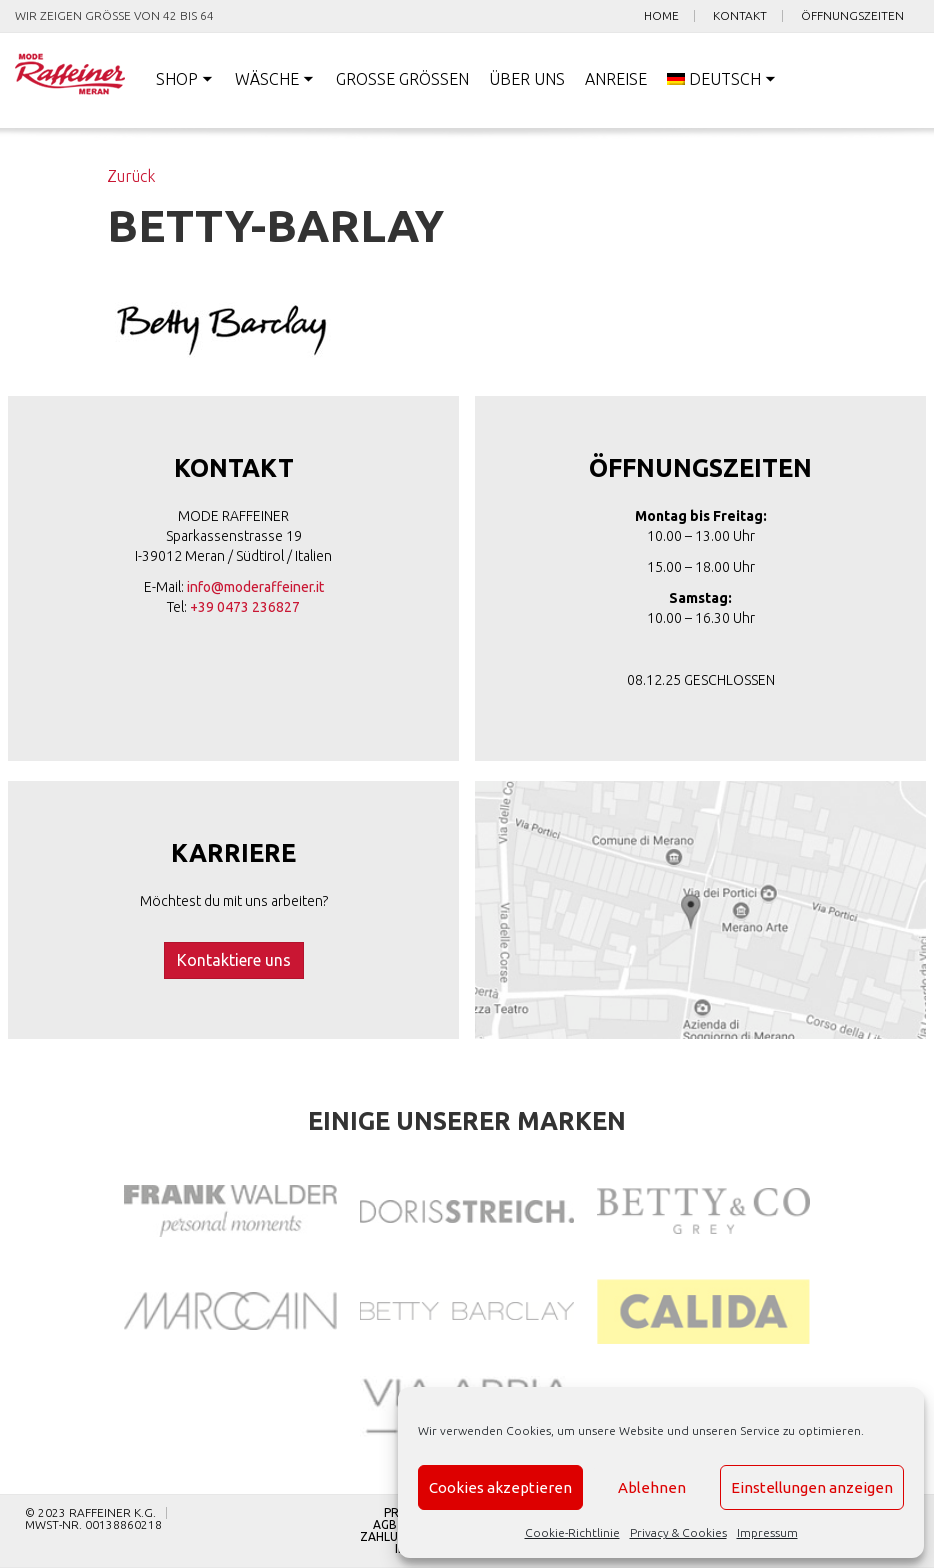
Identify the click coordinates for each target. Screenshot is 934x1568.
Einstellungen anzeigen (812, 1487)
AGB (385, 1525)
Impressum (767, 1532)
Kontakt (740, 16)
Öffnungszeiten (852, 16)
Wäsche (267, 79)
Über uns (527, 79)
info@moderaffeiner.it (255, 587)
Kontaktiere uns (234, 960)
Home (661, 16)
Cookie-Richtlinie (572, 1532)
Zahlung (387, 1537)
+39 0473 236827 (245, 607)
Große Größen (402, 79)
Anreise (616, 79)
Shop (177, 79)
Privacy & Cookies (678, 1532)
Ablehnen (652, 1487)
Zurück (131, 176)
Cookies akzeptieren (500, 1487)
